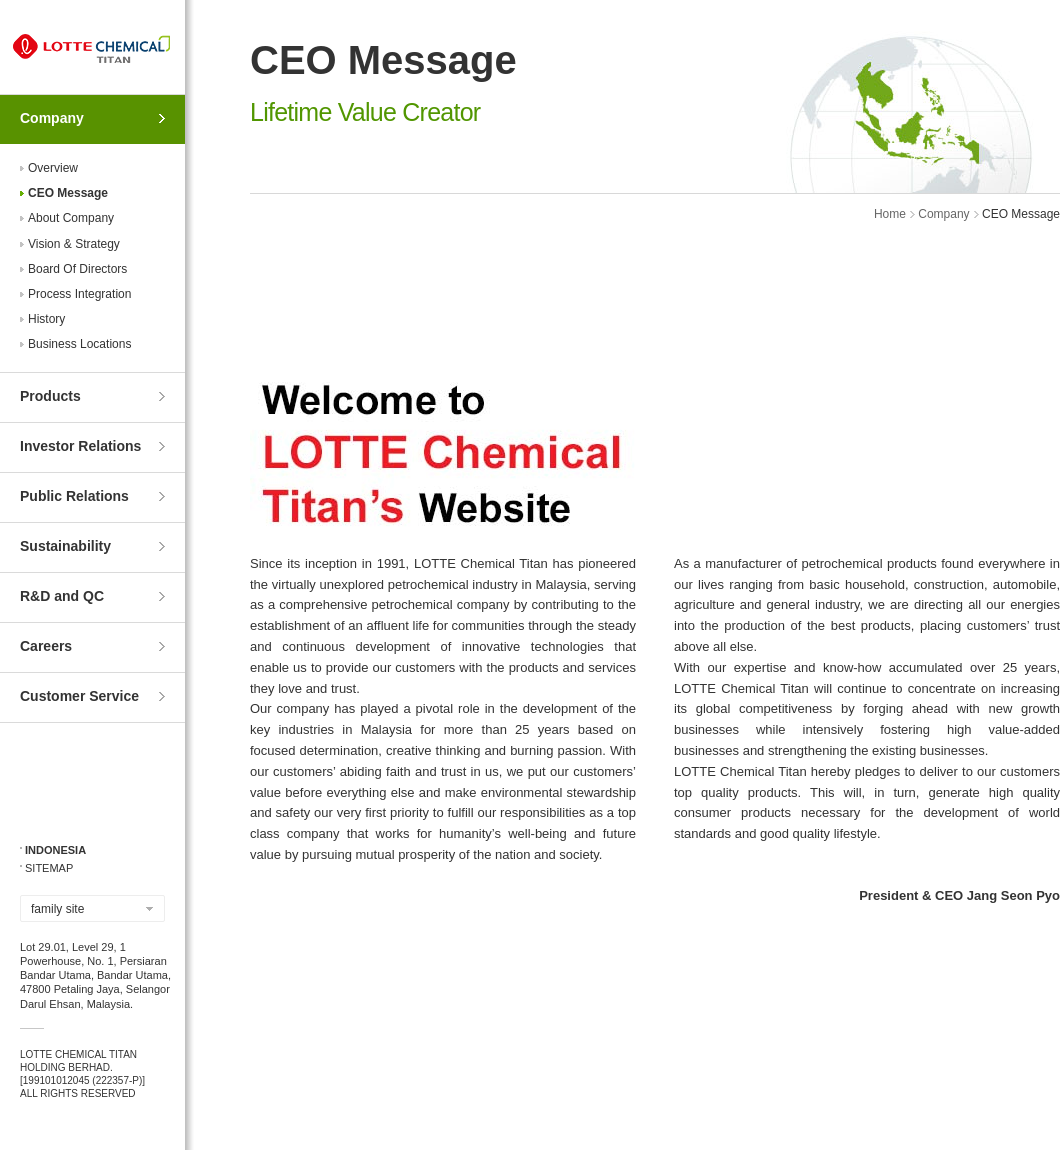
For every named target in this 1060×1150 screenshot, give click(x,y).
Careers (46, 646)
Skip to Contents (0, 0)
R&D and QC (62, 596)
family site (57, 909)
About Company (71, 218)
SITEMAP (49, 868)
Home (890, 214)
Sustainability (65, 546)
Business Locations (79, 344)
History (46, 319)
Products (50, 396)
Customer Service (79, 696)
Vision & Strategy (74, 244)
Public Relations (74, 496)
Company (52, 118)
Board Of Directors (77, 269)
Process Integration (79, 294)
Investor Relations (80, 446)
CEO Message (68, 193)
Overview (53, 168)
